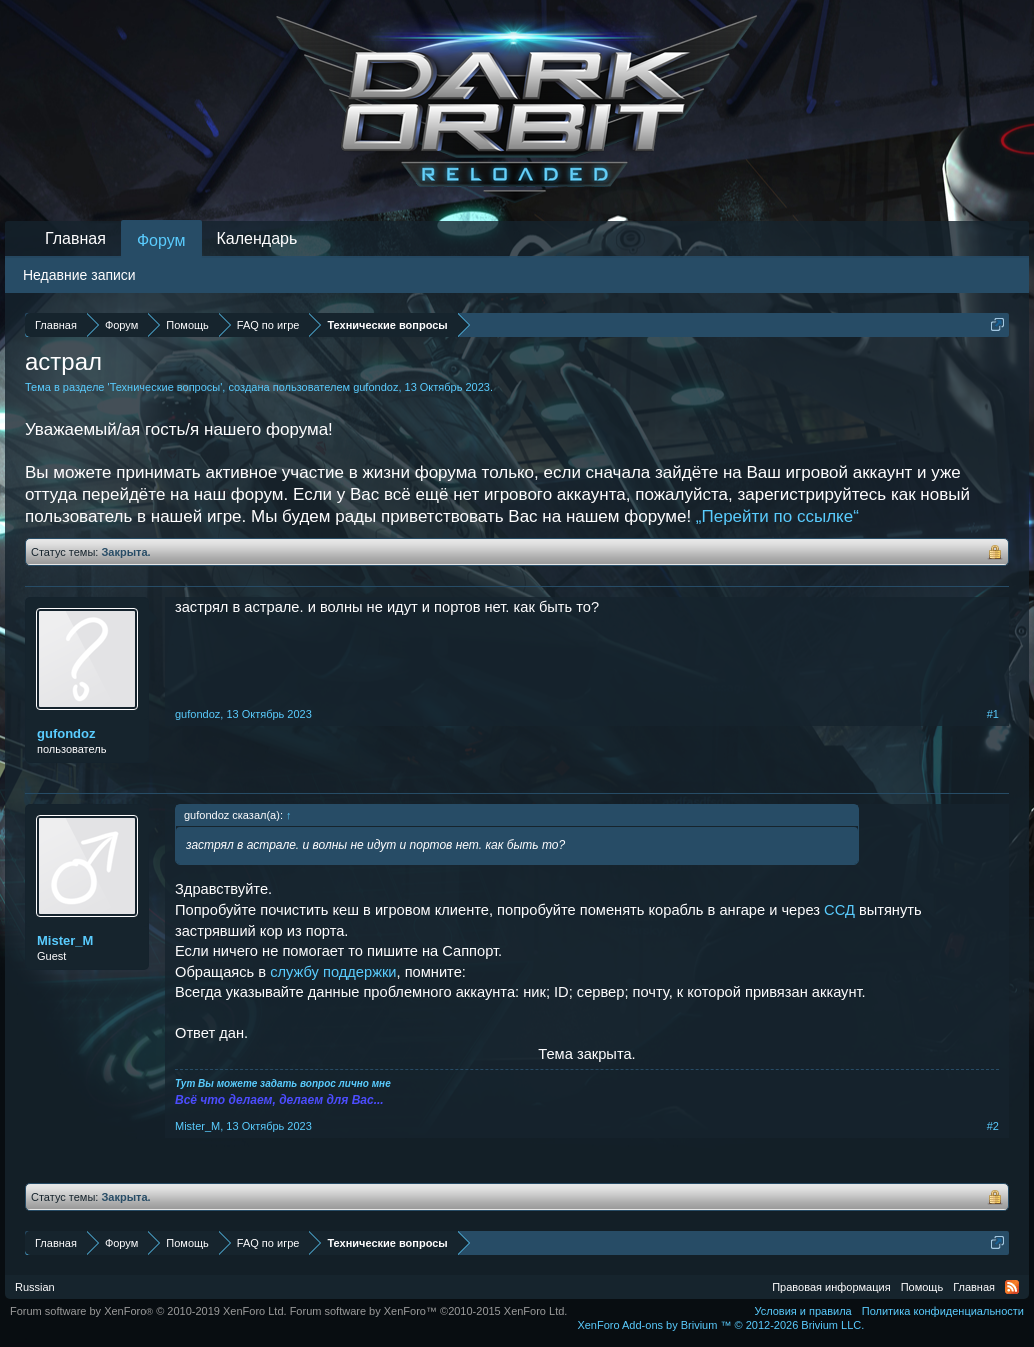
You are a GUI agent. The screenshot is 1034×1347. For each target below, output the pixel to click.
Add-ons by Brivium (720, 1325)
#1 (993, 714)
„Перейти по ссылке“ (777, 516)
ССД (839, 910)
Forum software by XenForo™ (429, 1311)
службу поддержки (333, 972)
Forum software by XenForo (148, 1311)
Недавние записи (79, 275)
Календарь (257, 238)
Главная (75, 238)
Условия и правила (802, 1311)
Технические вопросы (165, 387)
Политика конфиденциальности (943, 1311)
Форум (161, 240)
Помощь (922, 1287)
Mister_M (65, 940)
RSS (1012, 1287)
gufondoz (375, 387)
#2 (993, 1126)
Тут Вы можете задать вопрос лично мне (283, 1083)
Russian (35, 1287)
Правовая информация (831, 1287)
